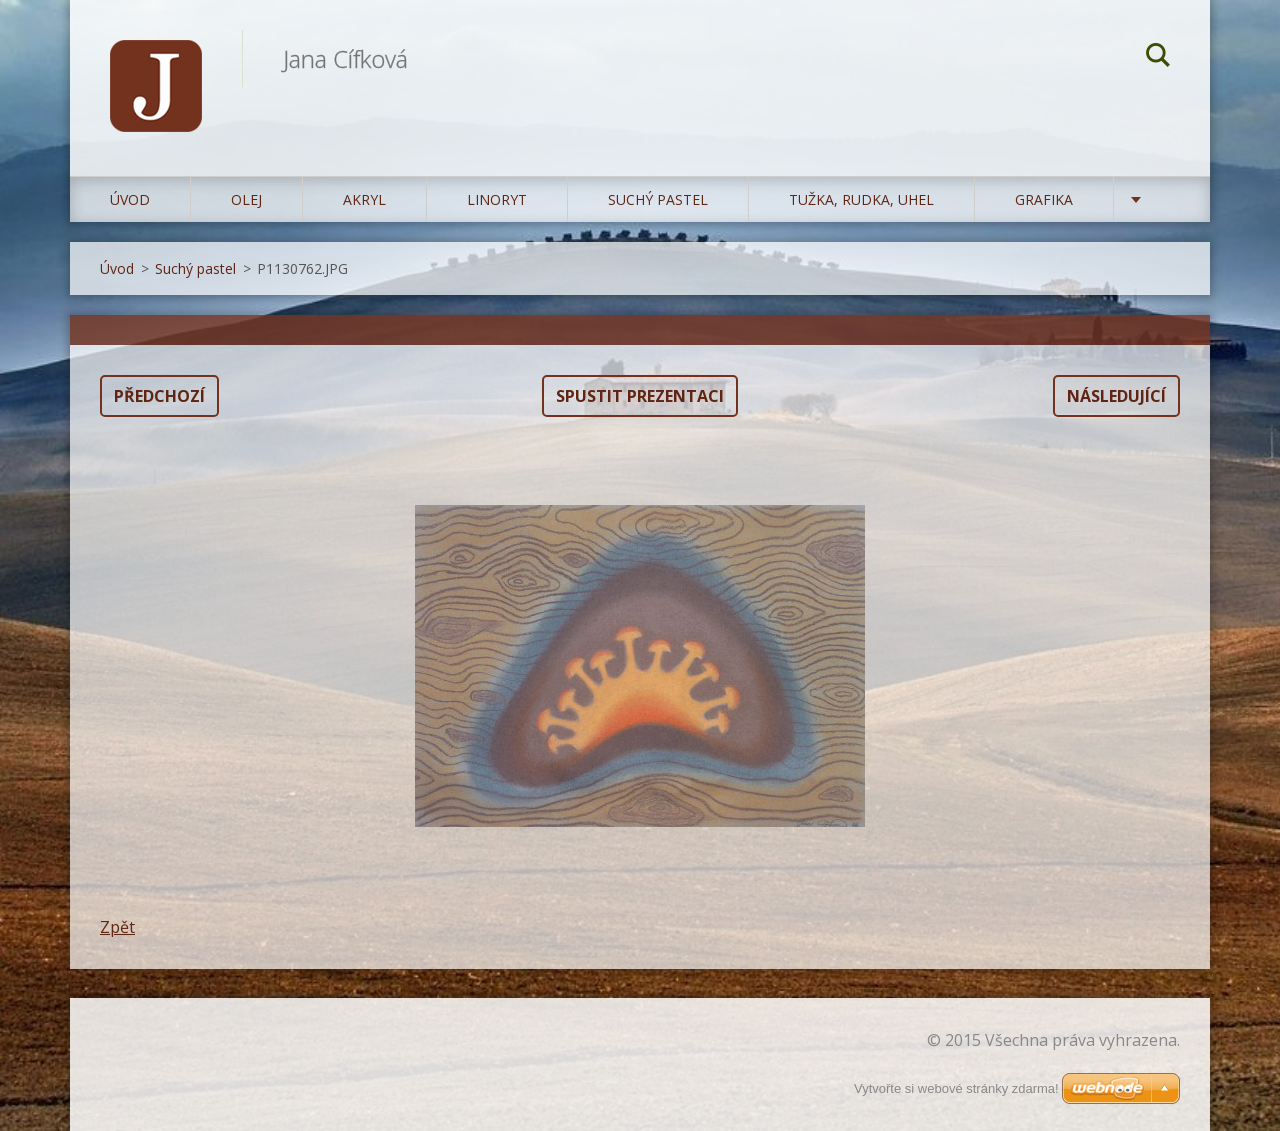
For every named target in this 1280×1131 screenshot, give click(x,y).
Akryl (364, 199)
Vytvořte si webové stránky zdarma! (956, 1088)
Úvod (130, 199)
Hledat (1158, 58)
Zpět (117, 927)
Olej (246, 199)
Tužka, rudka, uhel (861, 199)
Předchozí (159, 396)
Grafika (1044, 199)
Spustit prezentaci (640, 396)
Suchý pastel (658, 199)
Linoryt (497, 199)
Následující (1116, 396)
